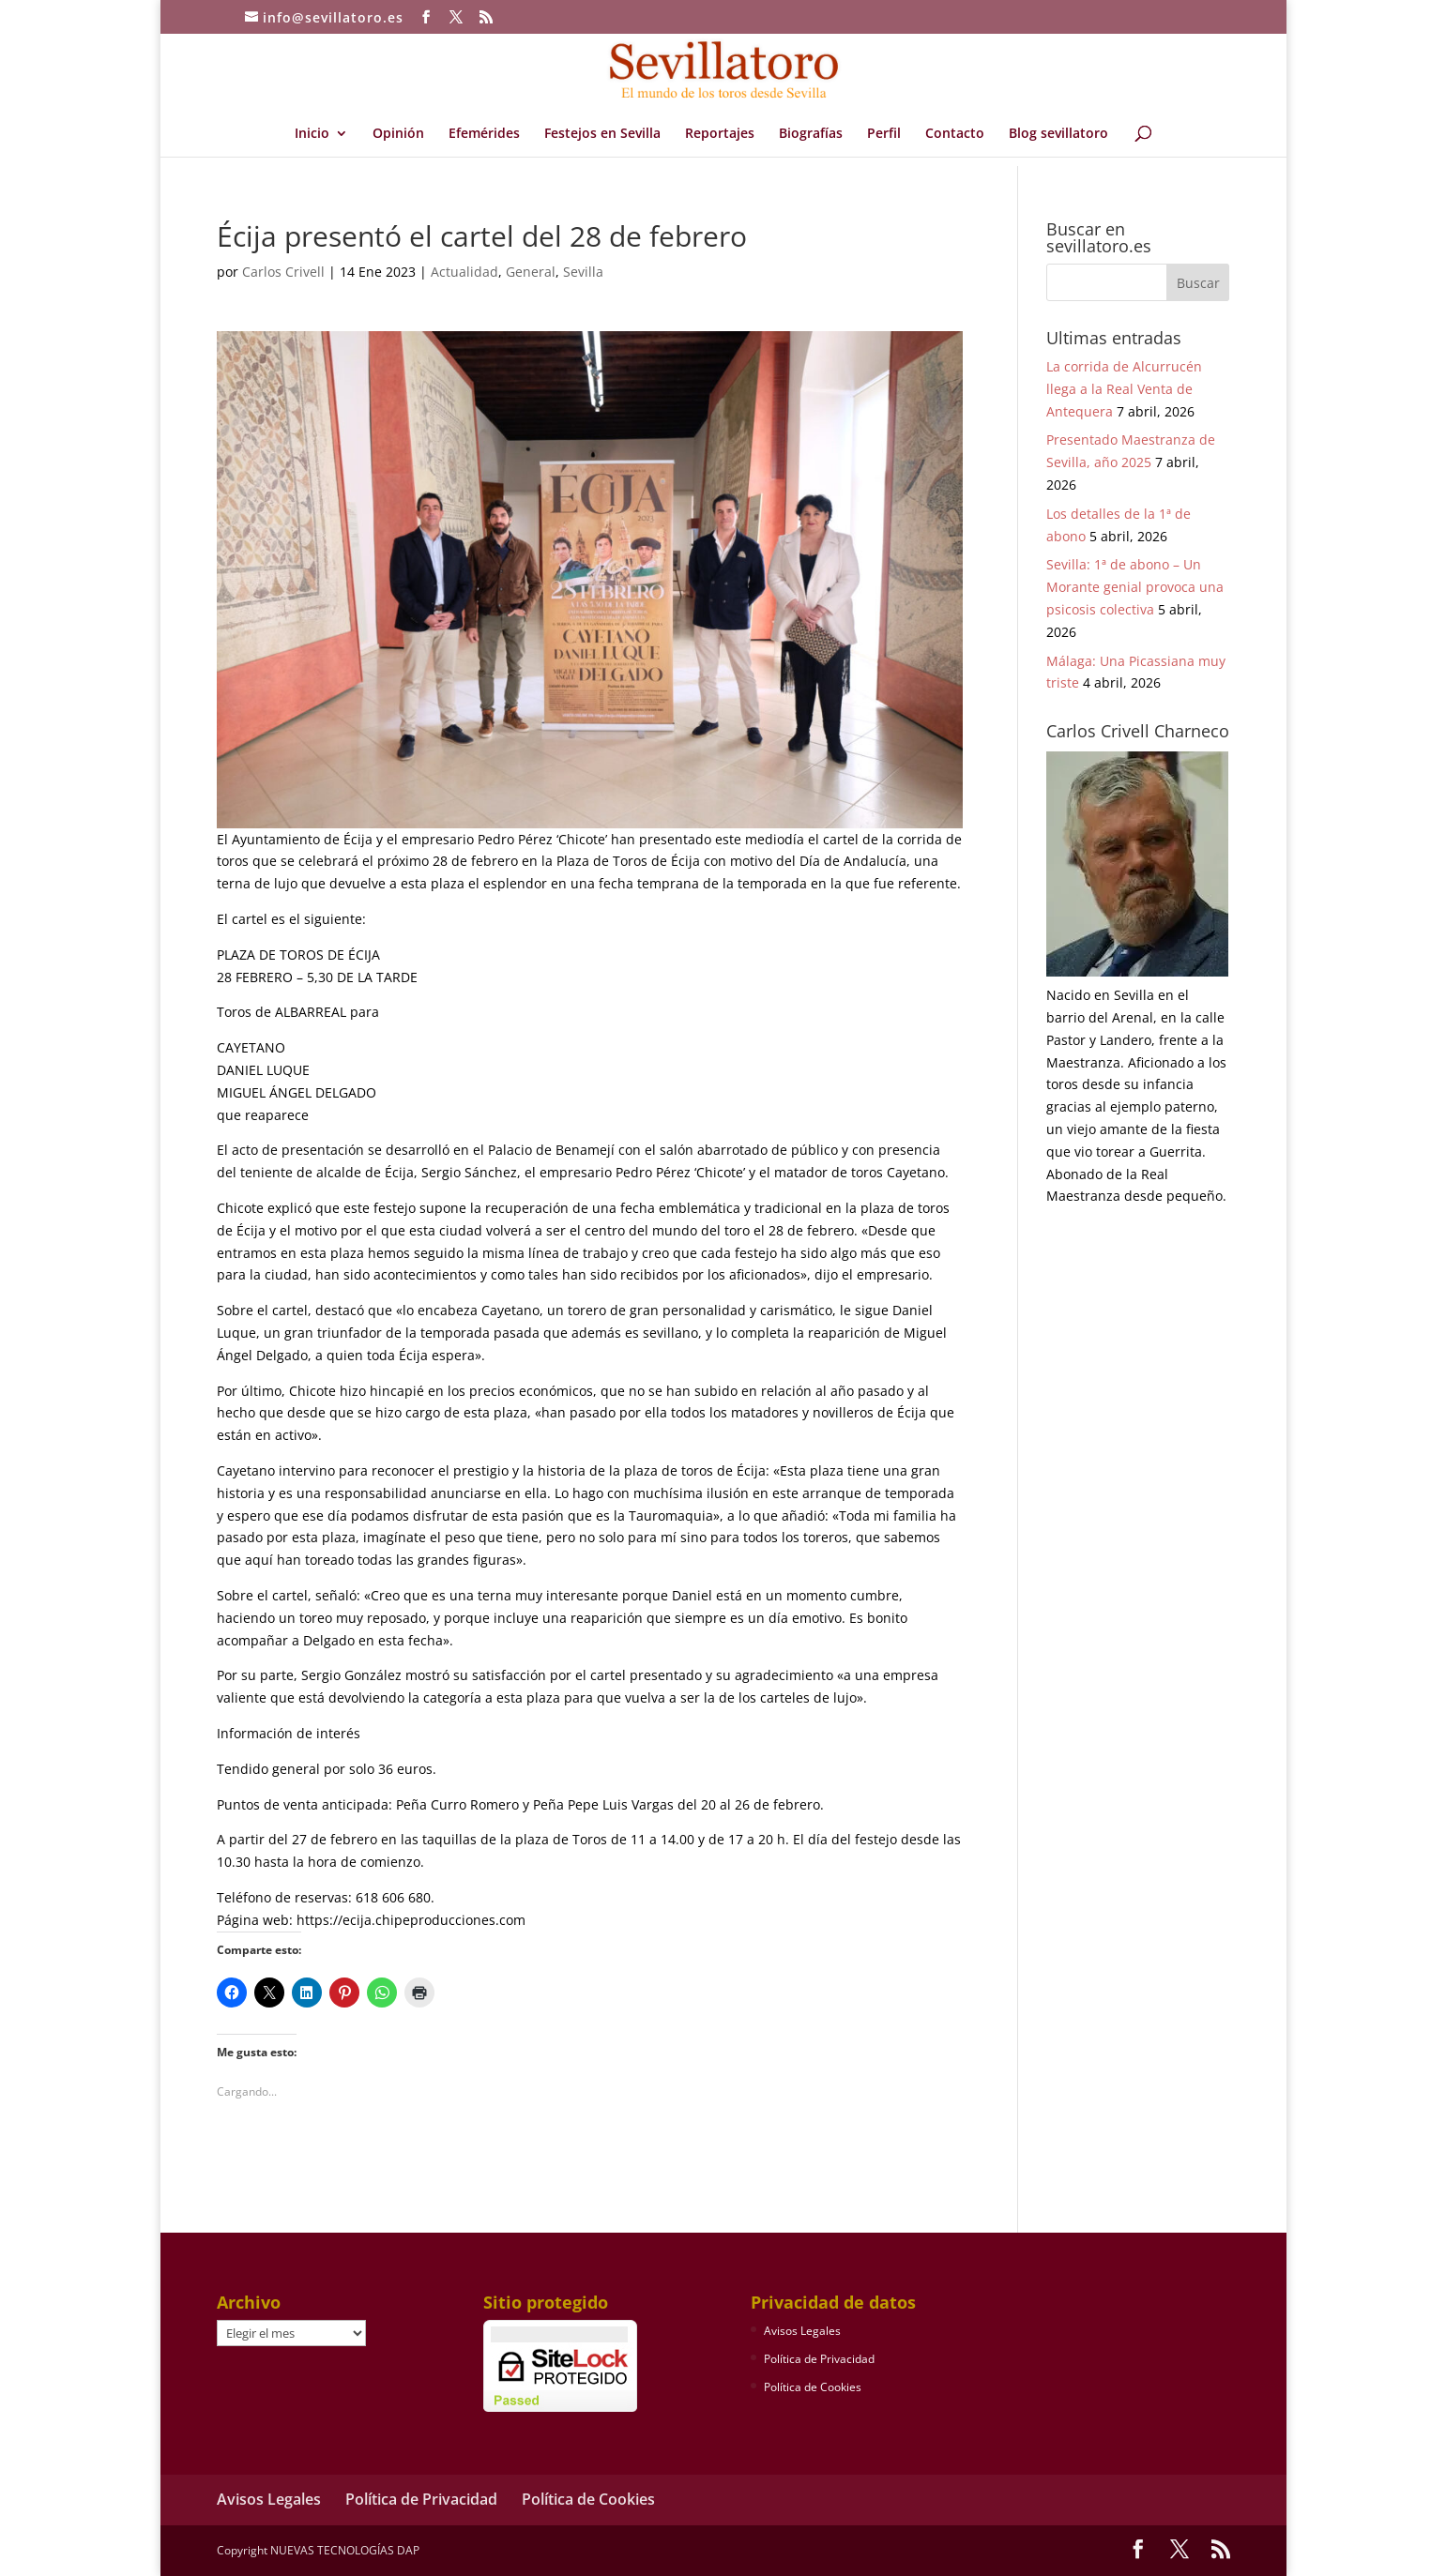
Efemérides (484, 134)
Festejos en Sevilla (602, 134)
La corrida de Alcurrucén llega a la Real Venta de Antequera (1124, 388)
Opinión (398, 134)
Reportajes (719, 134)
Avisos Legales (802, 2331)
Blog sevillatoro (1058, 134)
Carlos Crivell (283, 271)
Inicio (312, 134)
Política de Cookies (812, 2387)
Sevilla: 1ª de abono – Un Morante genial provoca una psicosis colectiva (1135, 586)
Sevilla (583, 271)
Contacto (954, 134)
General (531, 271)
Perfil (884, 134)
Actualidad (464, 271)
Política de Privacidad (819, 2359)
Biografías (811, 134)
